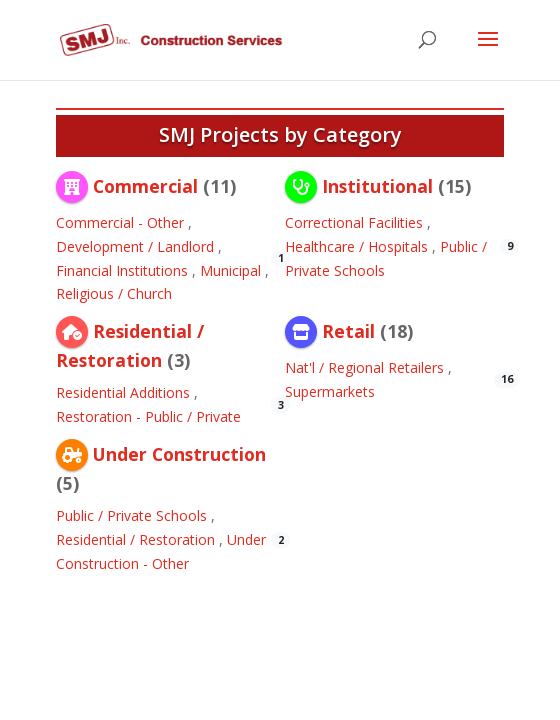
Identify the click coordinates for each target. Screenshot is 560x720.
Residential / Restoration (135, 539)
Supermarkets (330, 391)
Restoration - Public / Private (148, 416)
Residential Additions (123, 392)
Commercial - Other (120, 222)
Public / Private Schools (131, 515)
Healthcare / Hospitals (356, 246)
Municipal (230, 270)
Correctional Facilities (354, 222)
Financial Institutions (122, 270)
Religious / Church (114, 293)
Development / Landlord (135, 246)
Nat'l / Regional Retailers (364, 367)
